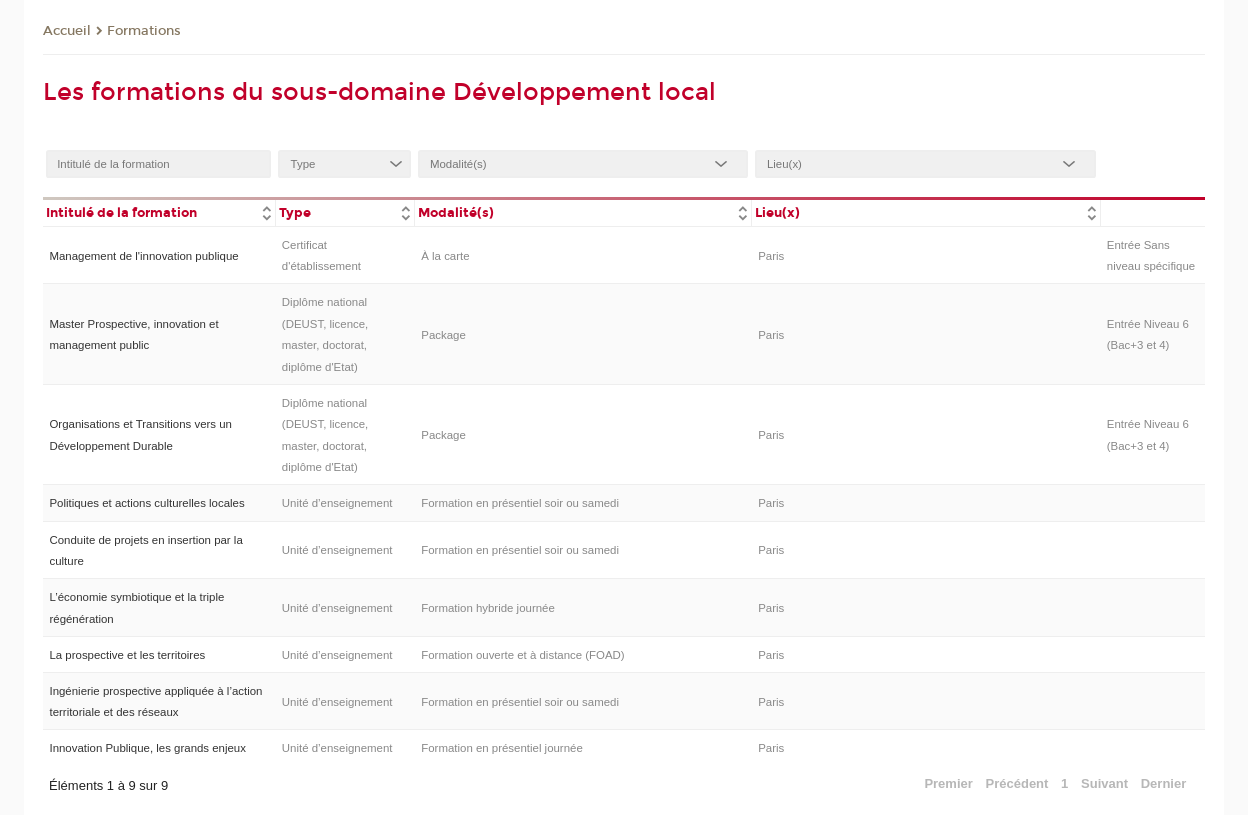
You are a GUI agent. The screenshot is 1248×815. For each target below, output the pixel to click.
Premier (948, 783)
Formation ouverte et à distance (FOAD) (522, 655)
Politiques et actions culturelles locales (146, 503)
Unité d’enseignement (337, 503)
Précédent (1017, 783)
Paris (771, 256)
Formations (144, 31)
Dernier (1164, 783)
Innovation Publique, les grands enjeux (147, 748)
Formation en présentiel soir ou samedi (520, 503)
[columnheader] (159, 211)
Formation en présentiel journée (502, 748)
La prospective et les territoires (127, 655)
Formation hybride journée (488, 608)
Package (443, 335)
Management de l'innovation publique (143, 256)
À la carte (445, 256)
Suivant (1104, 783)
